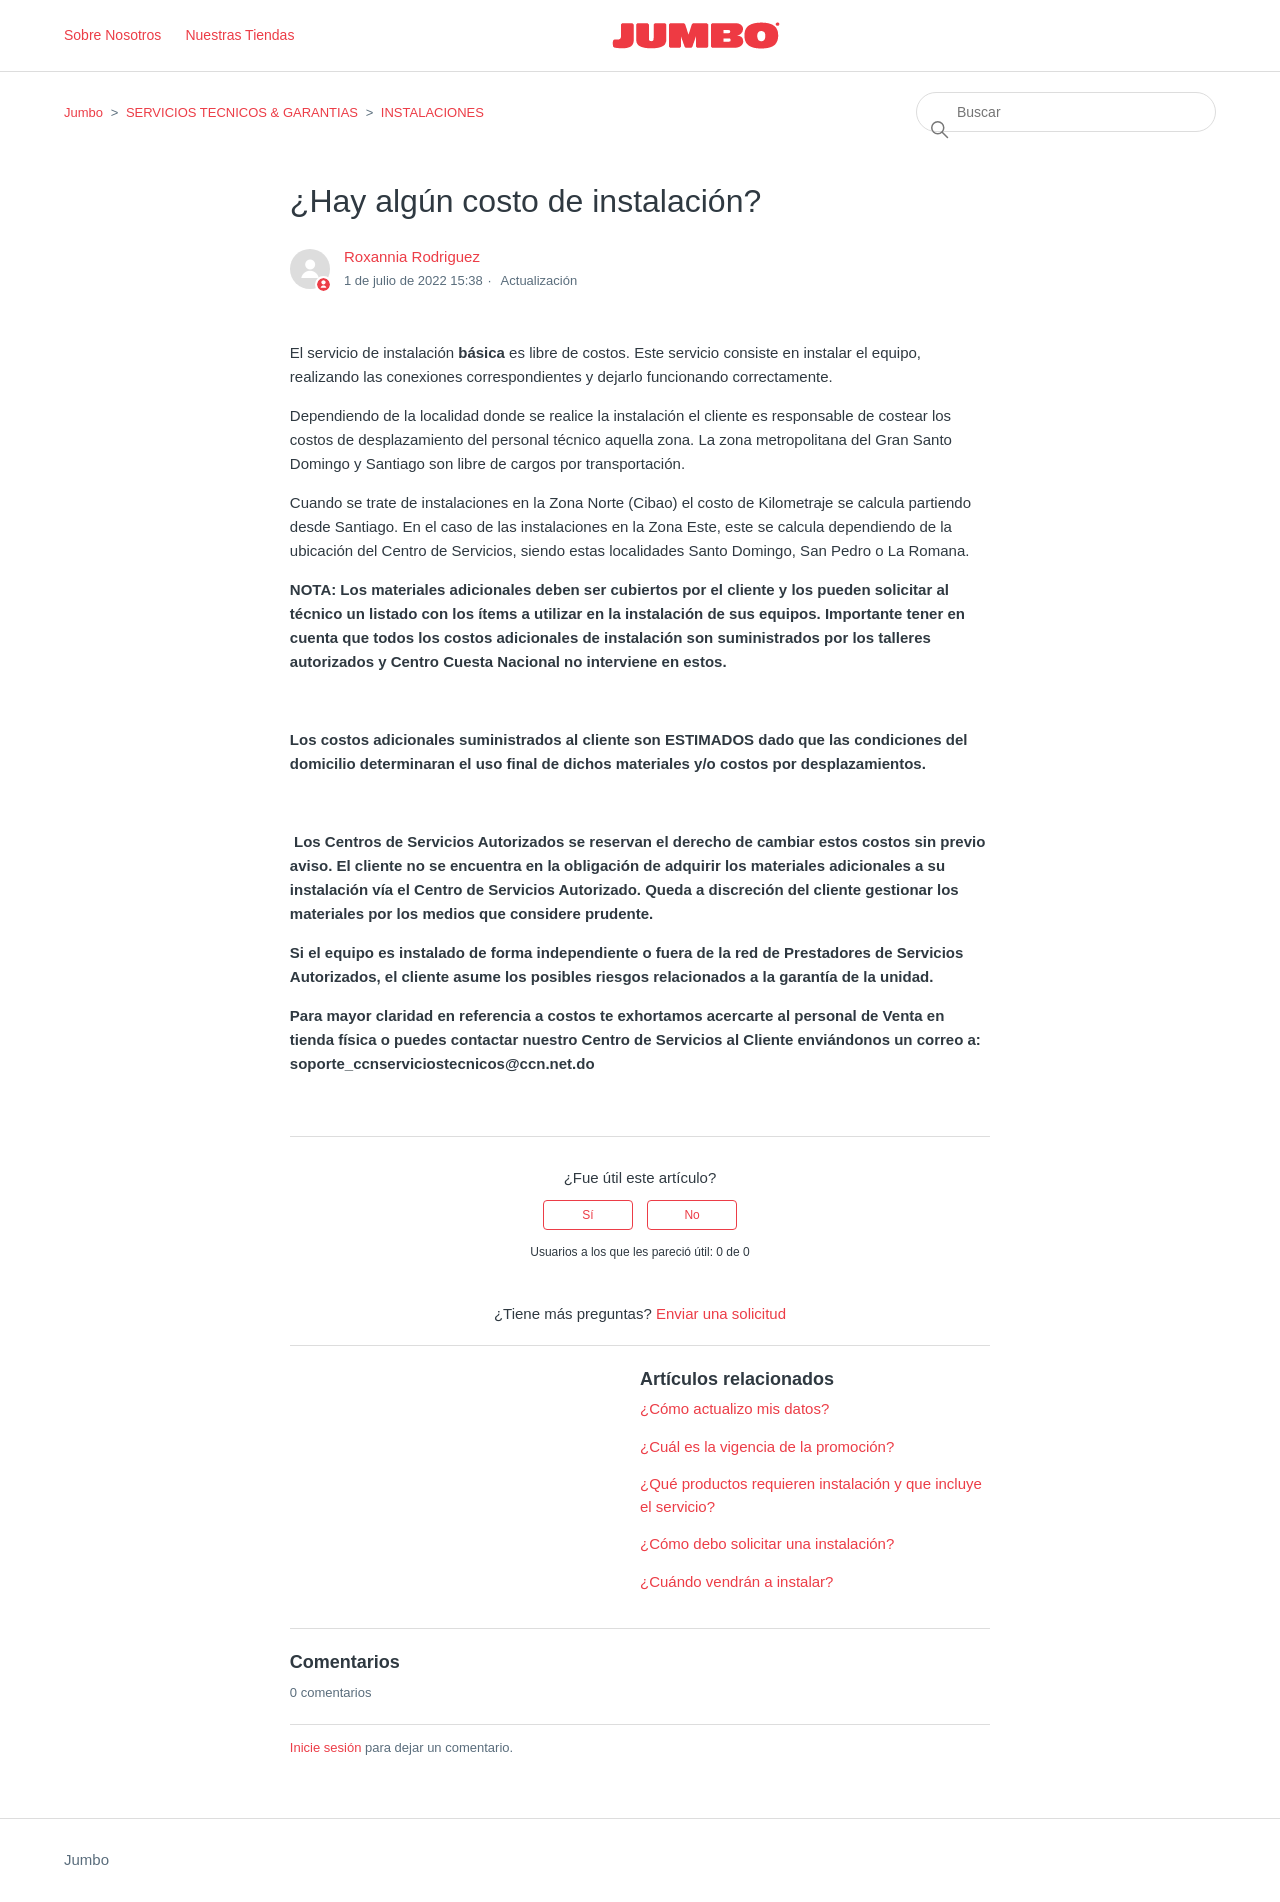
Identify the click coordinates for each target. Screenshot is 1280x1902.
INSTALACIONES (432, 112)
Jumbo (83, 112)
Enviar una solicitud (721, 1313)
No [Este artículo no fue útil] (691, 1215)
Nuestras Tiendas (239, 35)
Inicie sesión (326, 1747)
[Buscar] (1066, 112)
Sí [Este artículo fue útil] (587, 1215)
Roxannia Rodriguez (412, 256)
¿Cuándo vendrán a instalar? (736, 1581)
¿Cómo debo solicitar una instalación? (767, 1543)
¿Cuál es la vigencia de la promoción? (767, 1446)
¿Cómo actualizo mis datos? (734, 1408)
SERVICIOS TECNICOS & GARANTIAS (242, 112)
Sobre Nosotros (112, 35)
